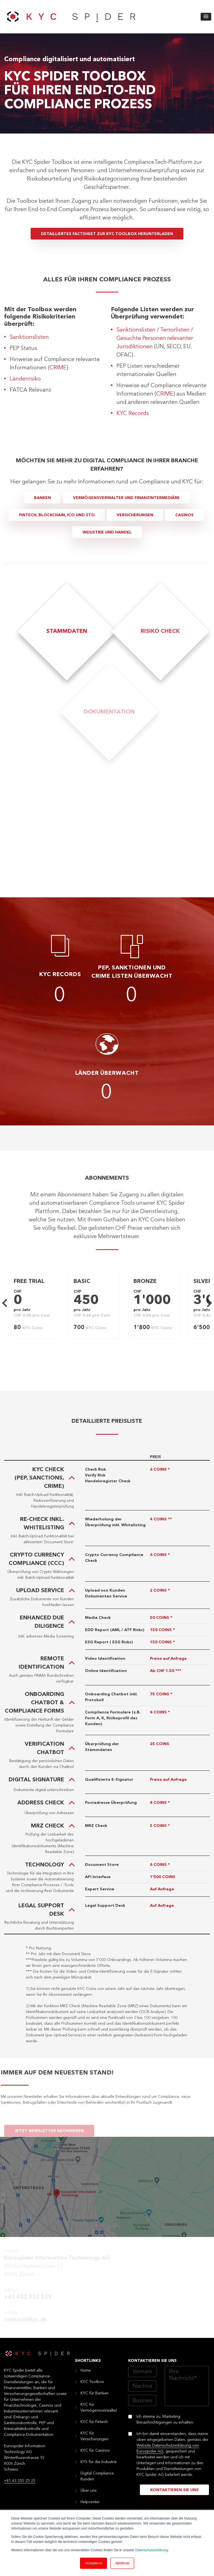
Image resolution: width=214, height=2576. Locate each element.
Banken (42, 498)
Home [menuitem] (86, 2370)
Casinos (184, 515)
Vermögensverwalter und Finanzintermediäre (126, 498)
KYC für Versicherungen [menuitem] (94, 2436)
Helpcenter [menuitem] (90, 2502)
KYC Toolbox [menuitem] (92, 2382)
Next (208, 1302)
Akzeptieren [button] (93, 2563)
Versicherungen (135, 515)
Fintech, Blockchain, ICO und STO (57, 515)
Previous (5, 1302)
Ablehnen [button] (122, 2563)
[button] (206, 17)
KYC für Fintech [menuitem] (94, 2422)
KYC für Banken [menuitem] (95, 2393)
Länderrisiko (25, 379)
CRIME (58, 368)
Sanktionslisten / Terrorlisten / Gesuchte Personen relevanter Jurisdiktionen (154, 338)
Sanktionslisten (29, 337)
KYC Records (132, 413)
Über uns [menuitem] (89, 2491)
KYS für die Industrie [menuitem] (99, 2462)
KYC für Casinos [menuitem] (95, 2450)
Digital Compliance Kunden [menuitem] (97, 2476)
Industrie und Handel (107, 532)
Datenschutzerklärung (151, 2550)
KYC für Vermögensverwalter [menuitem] (99, 2407)
